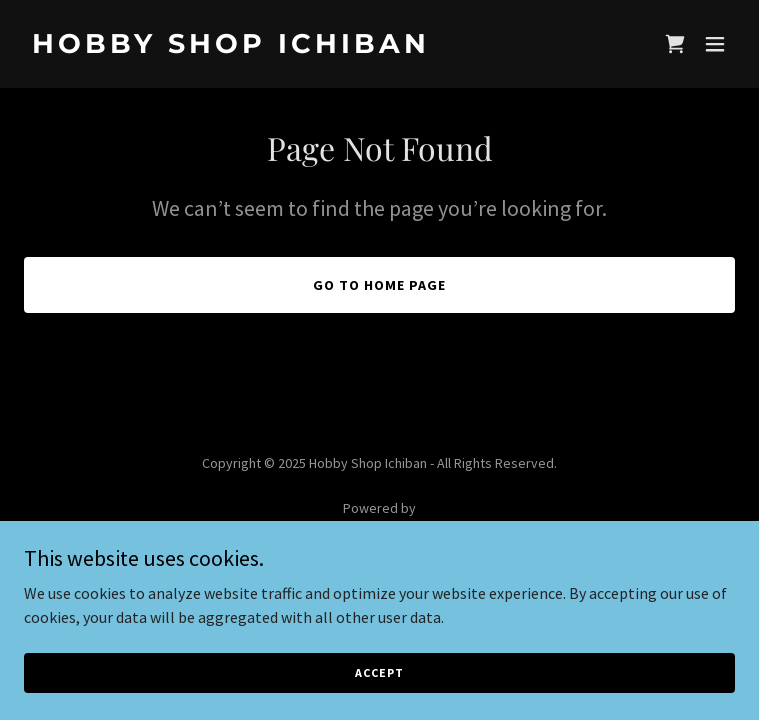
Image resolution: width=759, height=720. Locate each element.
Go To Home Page (379, 285)
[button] (715, 44)
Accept (379, 672)
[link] (273, 47)
